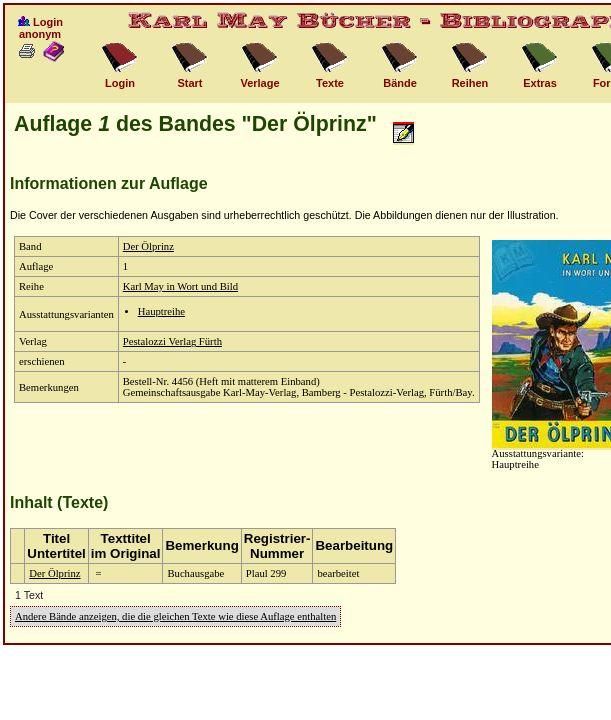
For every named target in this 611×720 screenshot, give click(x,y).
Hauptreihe (161, 311)
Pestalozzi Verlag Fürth (172, 341)
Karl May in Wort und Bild (180, 286)
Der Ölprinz (148, 246)
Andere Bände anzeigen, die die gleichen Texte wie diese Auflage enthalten (175, 616)
